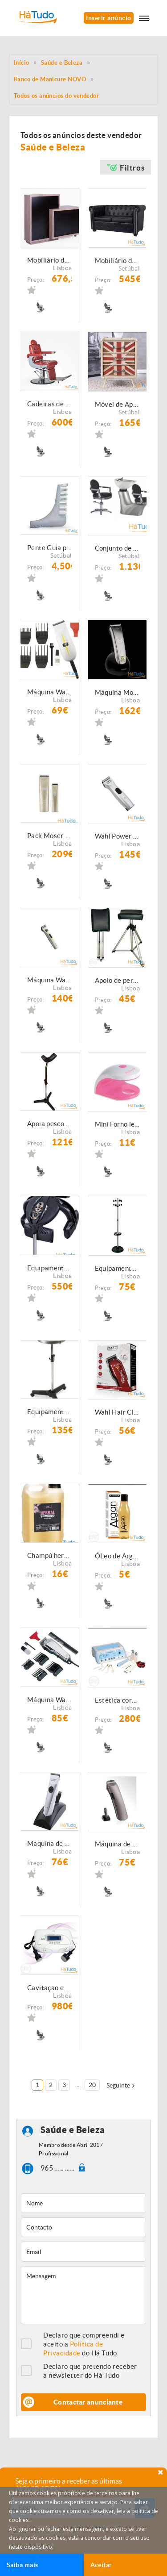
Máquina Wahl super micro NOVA (49, 692)
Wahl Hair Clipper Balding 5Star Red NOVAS (117, 1412)
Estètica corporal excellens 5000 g (117, 1700)
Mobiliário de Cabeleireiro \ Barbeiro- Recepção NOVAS (49, 260)
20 (92, 2084)
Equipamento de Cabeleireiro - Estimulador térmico (49, 1268)
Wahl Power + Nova (117, 836)
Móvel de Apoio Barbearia (117, 404)
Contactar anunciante (87, 2402)
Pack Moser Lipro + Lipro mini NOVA (49, 835)
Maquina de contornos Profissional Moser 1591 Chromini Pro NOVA (49, 1843)
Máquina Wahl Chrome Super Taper (49, 1699)
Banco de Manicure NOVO (50, 79)
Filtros (132, 167)
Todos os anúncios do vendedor (56, 95)
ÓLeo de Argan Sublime (117, 1556)
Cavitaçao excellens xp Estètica (49, 1987)
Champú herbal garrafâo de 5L (49, 1555)
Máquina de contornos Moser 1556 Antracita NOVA (117, 1844)
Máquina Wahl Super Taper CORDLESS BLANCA (49, 980)
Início (21, 62)
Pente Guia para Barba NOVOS (49, 547)
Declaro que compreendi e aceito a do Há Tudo (84, 2344)
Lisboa (62, 267)
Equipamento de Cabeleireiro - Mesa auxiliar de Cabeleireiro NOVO (49, 1411)
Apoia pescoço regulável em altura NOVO (49, 1123)
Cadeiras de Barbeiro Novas (49, 404)
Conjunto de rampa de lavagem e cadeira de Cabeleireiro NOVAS (117, 548)
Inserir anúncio (108, 17)
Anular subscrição (33, 2546)
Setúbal (129, 268)
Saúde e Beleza (61, 62)
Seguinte (118, 2085)
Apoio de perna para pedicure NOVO (117, 980)
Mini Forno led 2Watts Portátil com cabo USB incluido (117, 1124)
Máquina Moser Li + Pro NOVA (117, 692)
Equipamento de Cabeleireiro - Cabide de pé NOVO (117, 1268)
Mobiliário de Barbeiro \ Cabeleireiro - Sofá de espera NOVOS (117, 260)
